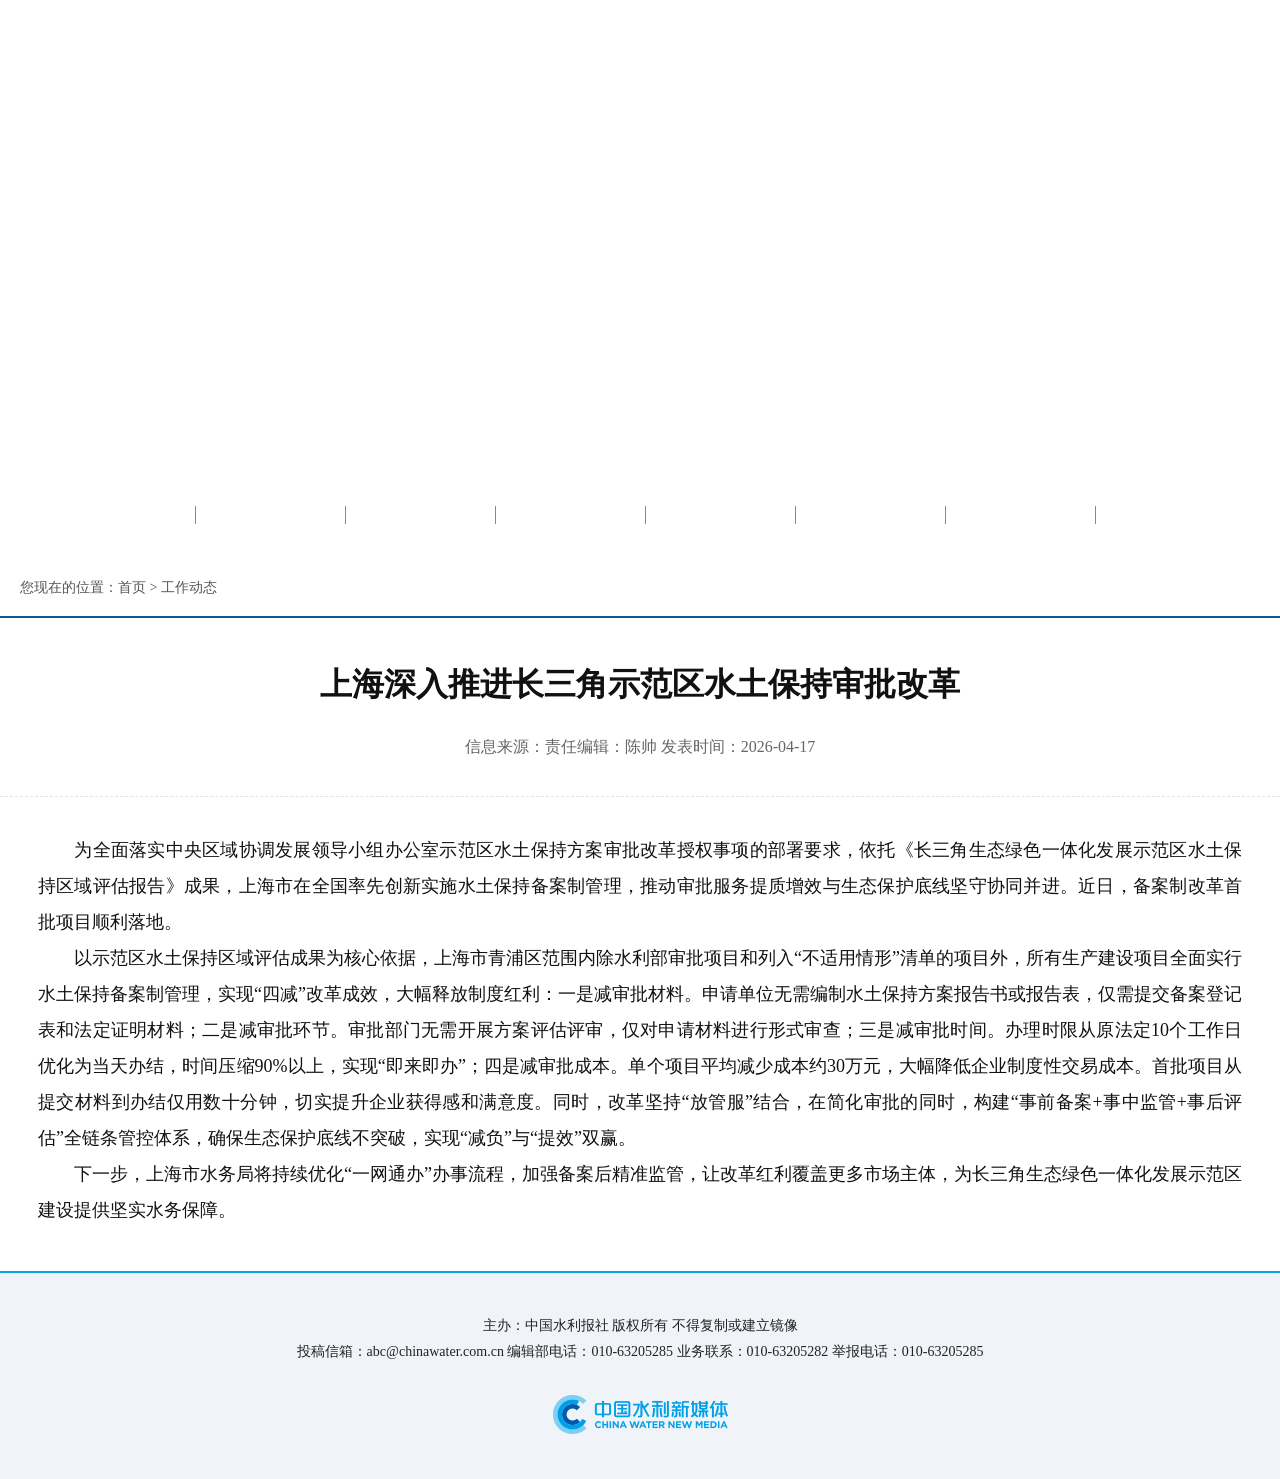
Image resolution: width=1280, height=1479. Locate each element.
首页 (132, 587)
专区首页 (271, 515)
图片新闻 (871, 515)
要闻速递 (421, 515)
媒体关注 (721, 515)
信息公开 (1021, 515)
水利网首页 (120, 515)
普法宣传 (1171, 515)
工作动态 (571, 515)
